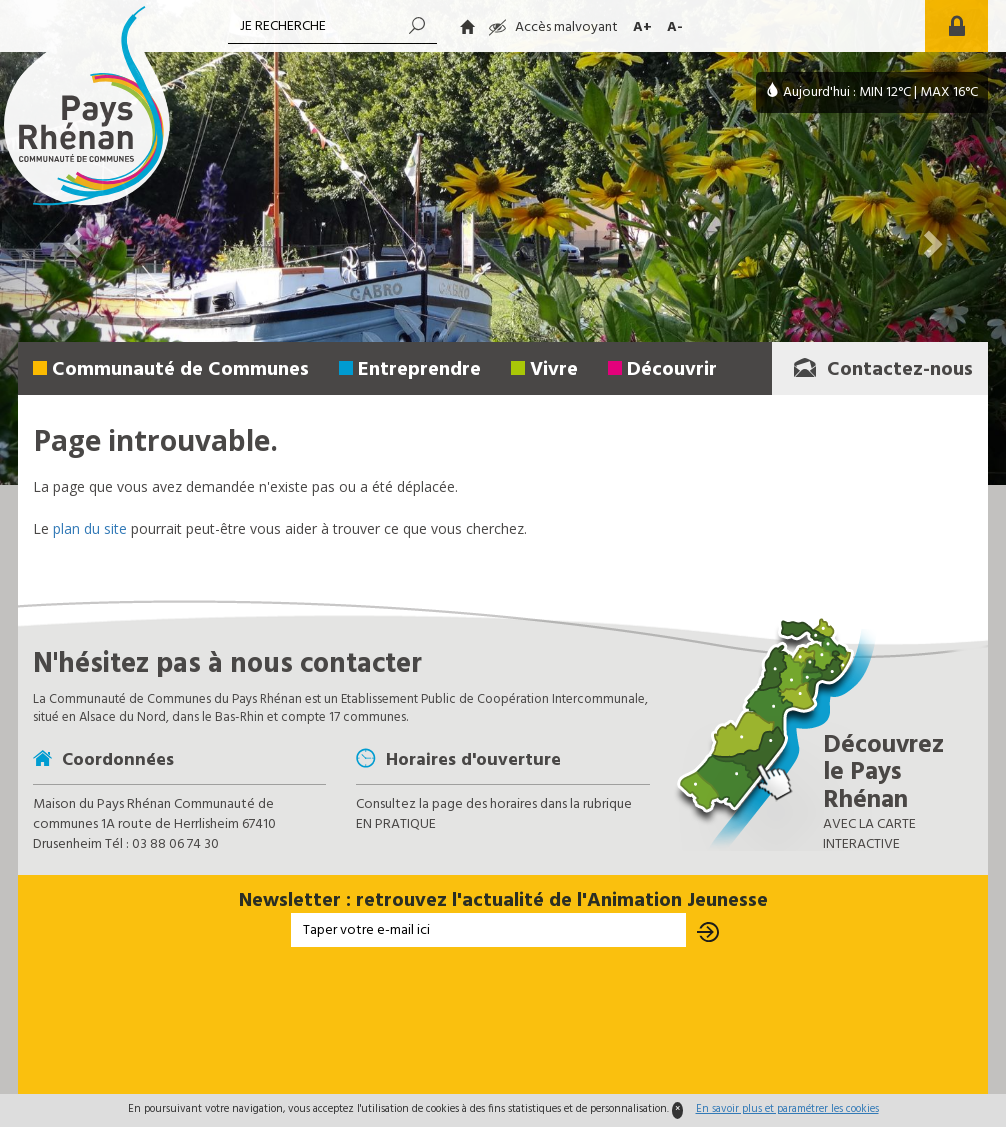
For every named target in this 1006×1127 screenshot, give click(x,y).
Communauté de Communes (180, 370)
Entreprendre (419, 370)
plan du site (90, 528)
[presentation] (503, 1022)
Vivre (554, 370)
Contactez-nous (882, 370)
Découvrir (672, 370)
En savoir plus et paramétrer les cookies (787, 1109)
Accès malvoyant (553, 27)
